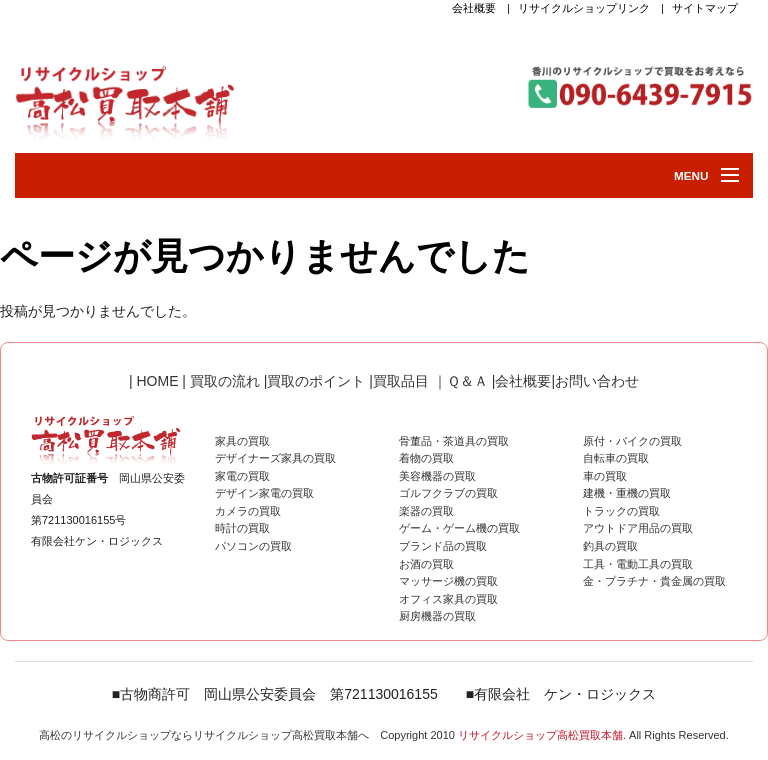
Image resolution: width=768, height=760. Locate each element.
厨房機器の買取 (437, 616)
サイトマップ (705, 8)
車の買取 (605, 476)
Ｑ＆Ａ (467, 381)
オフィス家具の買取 (448, 599)
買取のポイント (316, 381)
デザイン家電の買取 (264, 493)
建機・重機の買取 (627, 493)
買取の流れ (225, 381)
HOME (156, 381)
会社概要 (474, 8)
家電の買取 (242, 476)
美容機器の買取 (437, 476)
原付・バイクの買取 (632, 441)
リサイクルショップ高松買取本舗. (542, 735)
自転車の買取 (616, 458)
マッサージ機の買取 (448, 581)
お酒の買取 (426, 564)
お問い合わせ (597, 381)
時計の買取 (242, 528)
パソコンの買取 (253, 546)
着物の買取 (426, 458)
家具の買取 (242, 441)
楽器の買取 (426, 511)
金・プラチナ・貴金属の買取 (654, 581)
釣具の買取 (610, 546)
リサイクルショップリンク (584, 8)
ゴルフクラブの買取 (448, 493)
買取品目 (403, 381)
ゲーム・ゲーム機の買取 (459, 528)
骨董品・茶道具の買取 (454, 441)
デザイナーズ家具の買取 (275, 458)
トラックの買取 (621, 511)
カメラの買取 (248, 511)
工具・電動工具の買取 (638, 564)
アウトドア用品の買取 (638, 528)
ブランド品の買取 (443, 546)
